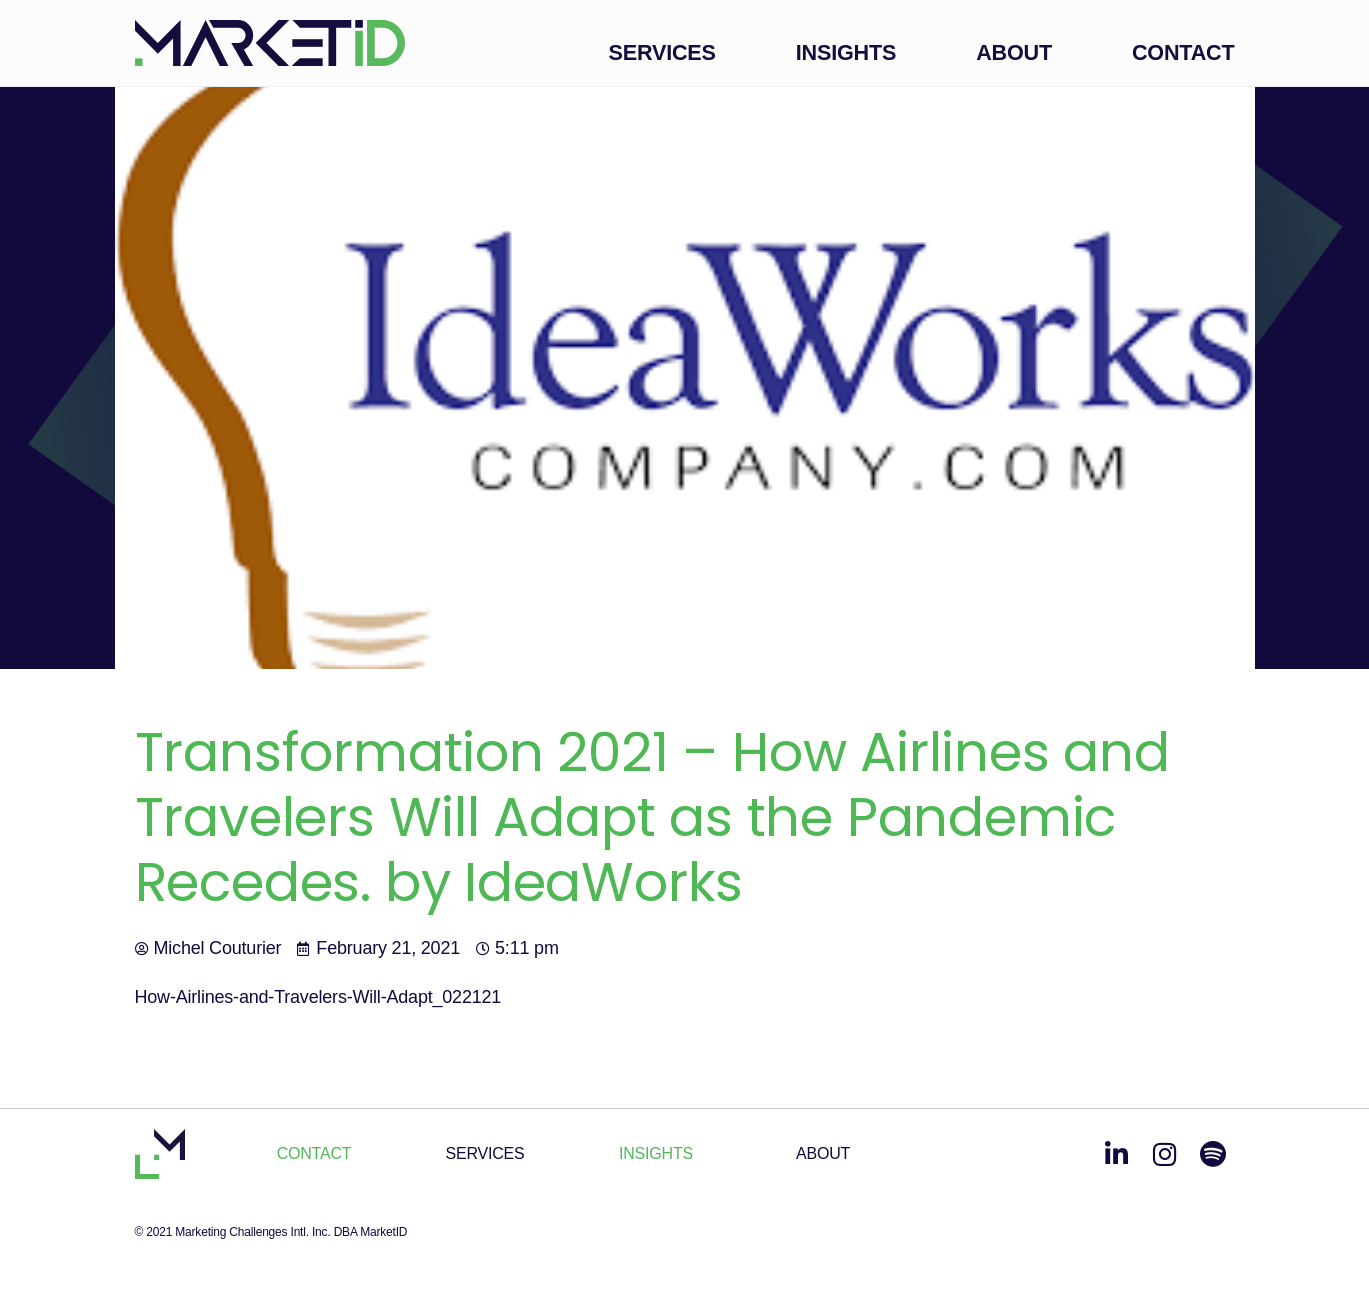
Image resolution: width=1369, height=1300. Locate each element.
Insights (846, 52)
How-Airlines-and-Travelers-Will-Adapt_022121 (318, 997)
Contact (1183, 52)
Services (662, 52)
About (1014, 52)
